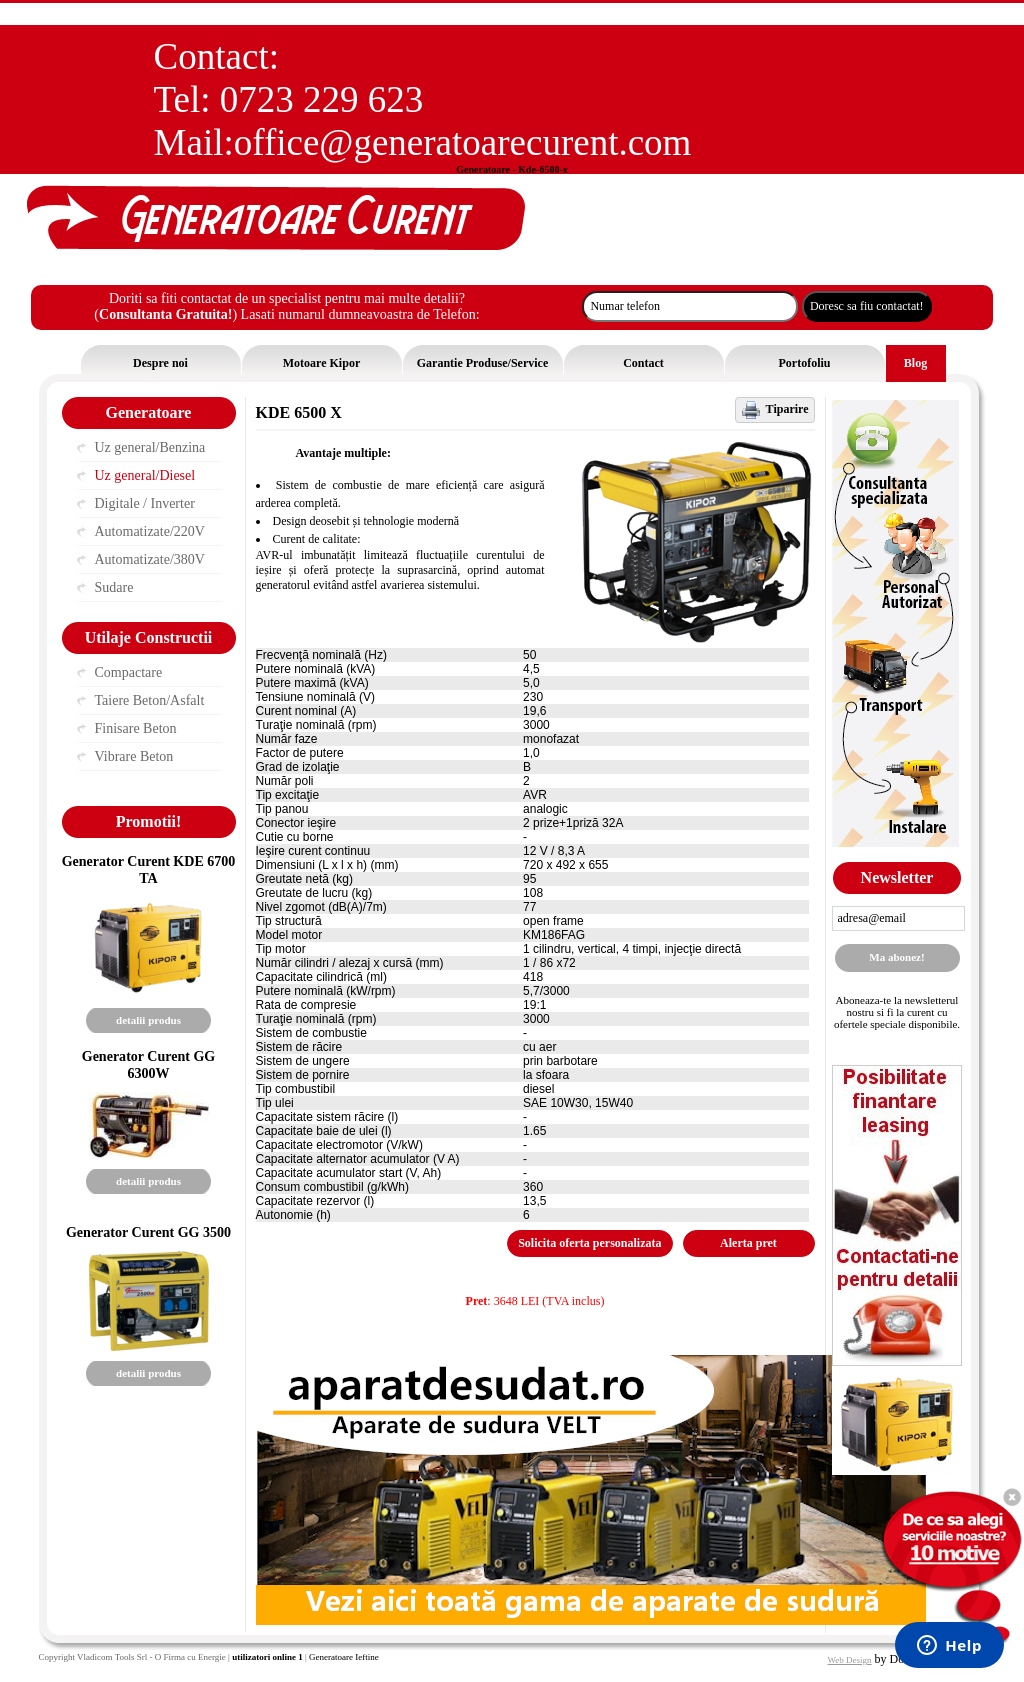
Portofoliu (805, 363)
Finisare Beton (136, 728)
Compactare (129, 672)
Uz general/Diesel (145, 475)
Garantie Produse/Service (482, 363)
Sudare (114, 587)
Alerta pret (748, 1243)
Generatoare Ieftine (344, 1657)
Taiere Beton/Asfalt (150, 700)
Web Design (850, 1660)
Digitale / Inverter (145, 503)
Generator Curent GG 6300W (149, 1064)
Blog (915, 363)
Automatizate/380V (150, 559)
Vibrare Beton (134, 756)
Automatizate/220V (150, 531)
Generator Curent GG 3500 (148, 1232)
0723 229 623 (322, 99)
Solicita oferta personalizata (589, 1243)
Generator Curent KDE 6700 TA (149, 869)
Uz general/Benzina (150, 447)
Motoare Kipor (321, 363)
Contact (643, 363)
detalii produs (148, 1020)
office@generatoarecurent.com (463, 142)
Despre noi (160, 363)
